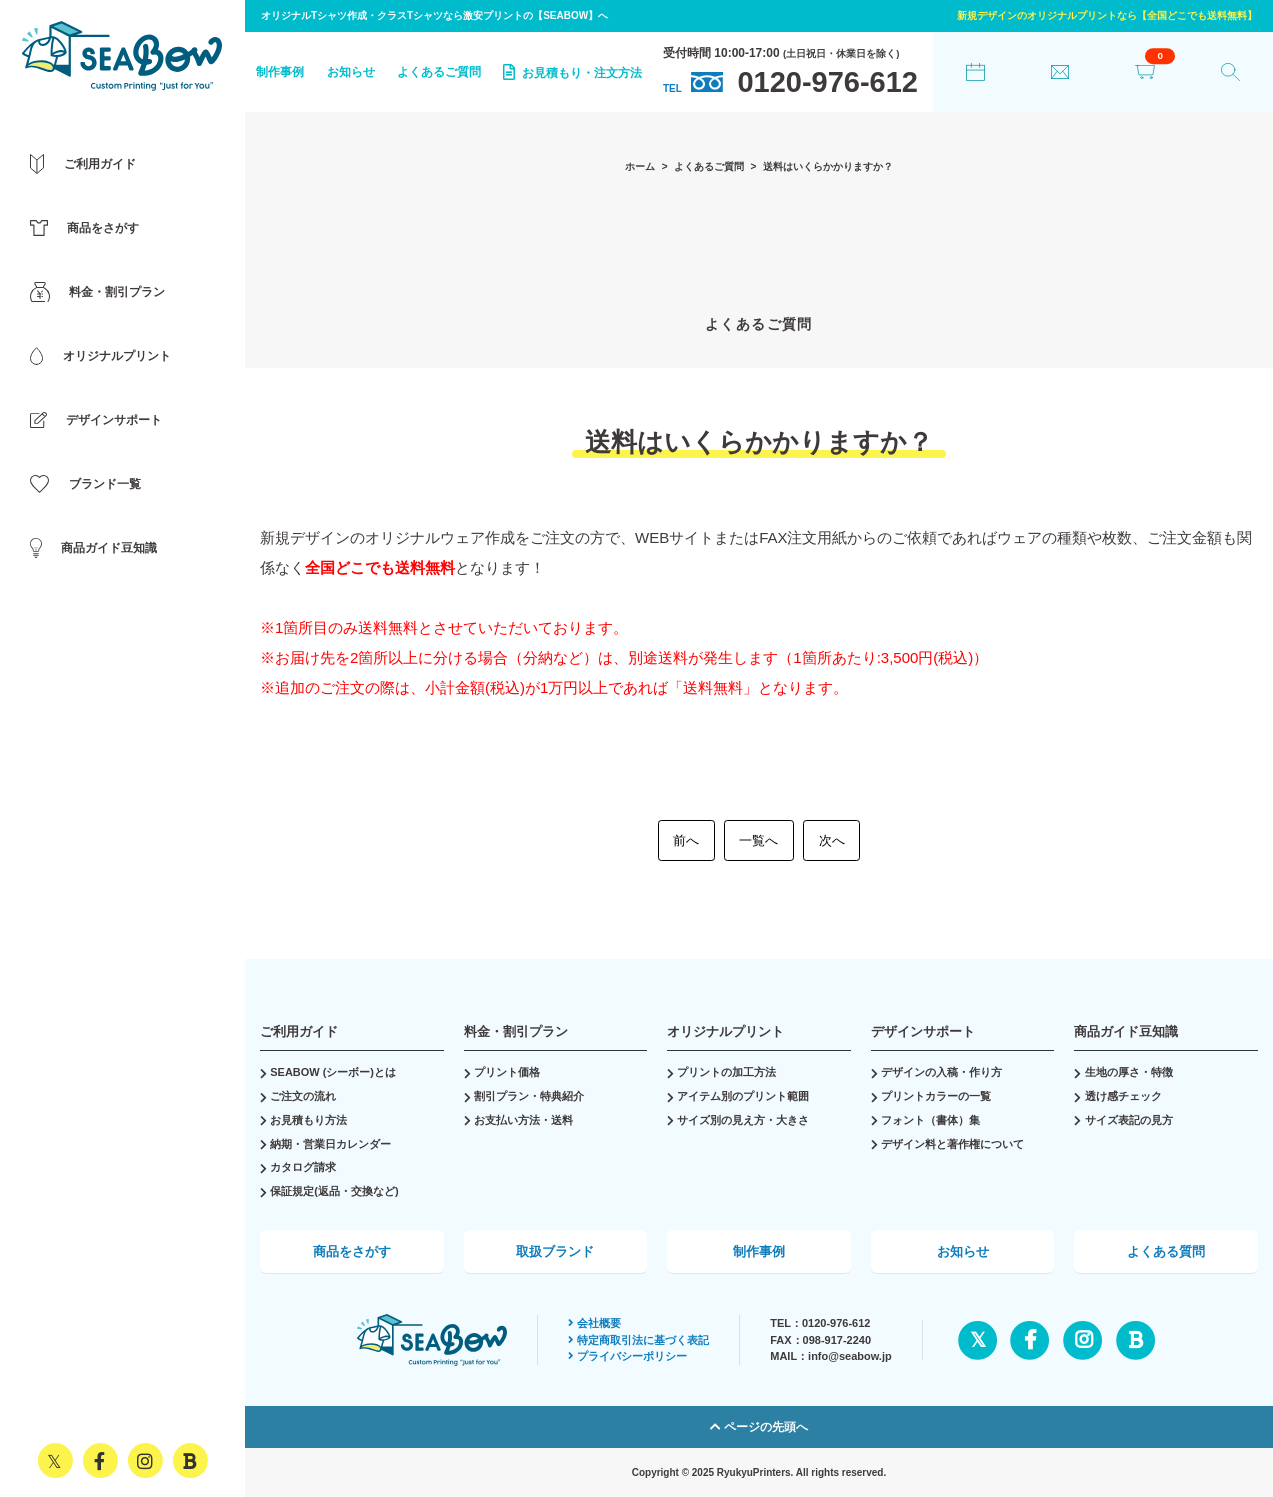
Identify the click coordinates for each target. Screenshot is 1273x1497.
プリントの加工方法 (726, 1072)
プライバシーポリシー (627, 1356)
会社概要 (594, 1323)
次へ (832, 840)
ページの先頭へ (758, 1427)
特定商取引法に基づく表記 (638, 1340)
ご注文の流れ (303, 1096)
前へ (686, 840)
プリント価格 (507, 1072)
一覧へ (758, 840)
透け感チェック (1123, 1096)
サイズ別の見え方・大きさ (743, 1120)
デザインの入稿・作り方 (941, 1072)
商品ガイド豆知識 (1126, 1031)
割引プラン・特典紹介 (529, 1096)
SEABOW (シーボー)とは (333, 1072)
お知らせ (351, 72)
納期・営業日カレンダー (330, 1144)
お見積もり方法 (308, 1120)
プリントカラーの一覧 (936, 1096)
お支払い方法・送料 (523, 1120)
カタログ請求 (303, 1167)
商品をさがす (352, 1251)
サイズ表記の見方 (1129, 1120)
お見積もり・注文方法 (572, 72)
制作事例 (280, 72)
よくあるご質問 (439, 72)
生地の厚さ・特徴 (1129, 1072)
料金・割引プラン (516, 1031)
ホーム (640, 166)
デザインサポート (923, 1031)
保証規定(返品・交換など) (334, 1191)
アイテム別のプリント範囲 (743, 1096)
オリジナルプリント (725, 1031)
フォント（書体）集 (930, 1120)
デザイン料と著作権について (952, 1144)
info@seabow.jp (850, 1356)
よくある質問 (1166, 1251)
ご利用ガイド (299, 1031)
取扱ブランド (555, 1251)
